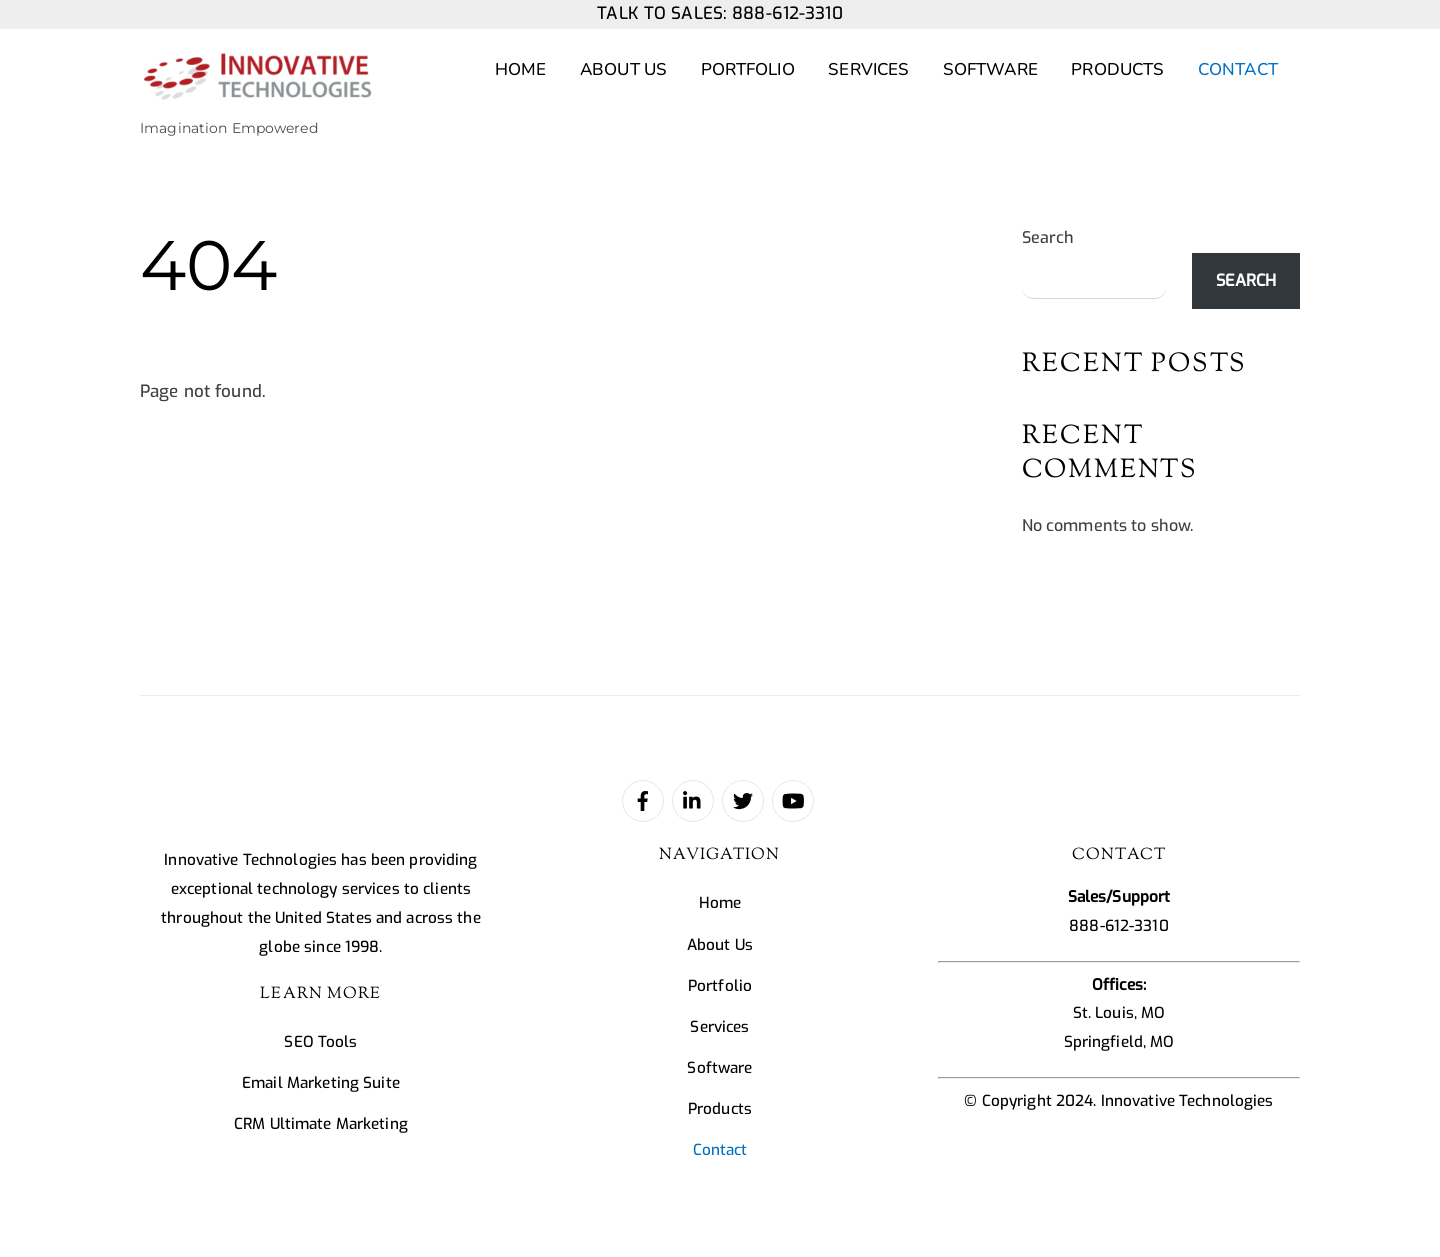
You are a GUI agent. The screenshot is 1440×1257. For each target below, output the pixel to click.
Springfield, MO (1119, 1042)
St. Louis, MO (1119, 1013)
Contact (1238, 69)
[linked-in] (693, 800)
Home (521, 69)
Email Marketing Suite (321, 1083)
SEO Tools (320, 1042)
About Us (623, 69)
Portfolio (748, 69)
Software (990, 69)
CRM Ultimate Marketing (321, 1124)
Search (1048, 237)
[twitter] (743, 800)
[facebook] (643, 800)
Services (868, 69)
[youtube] (793, 800)
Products (1117, 69)
